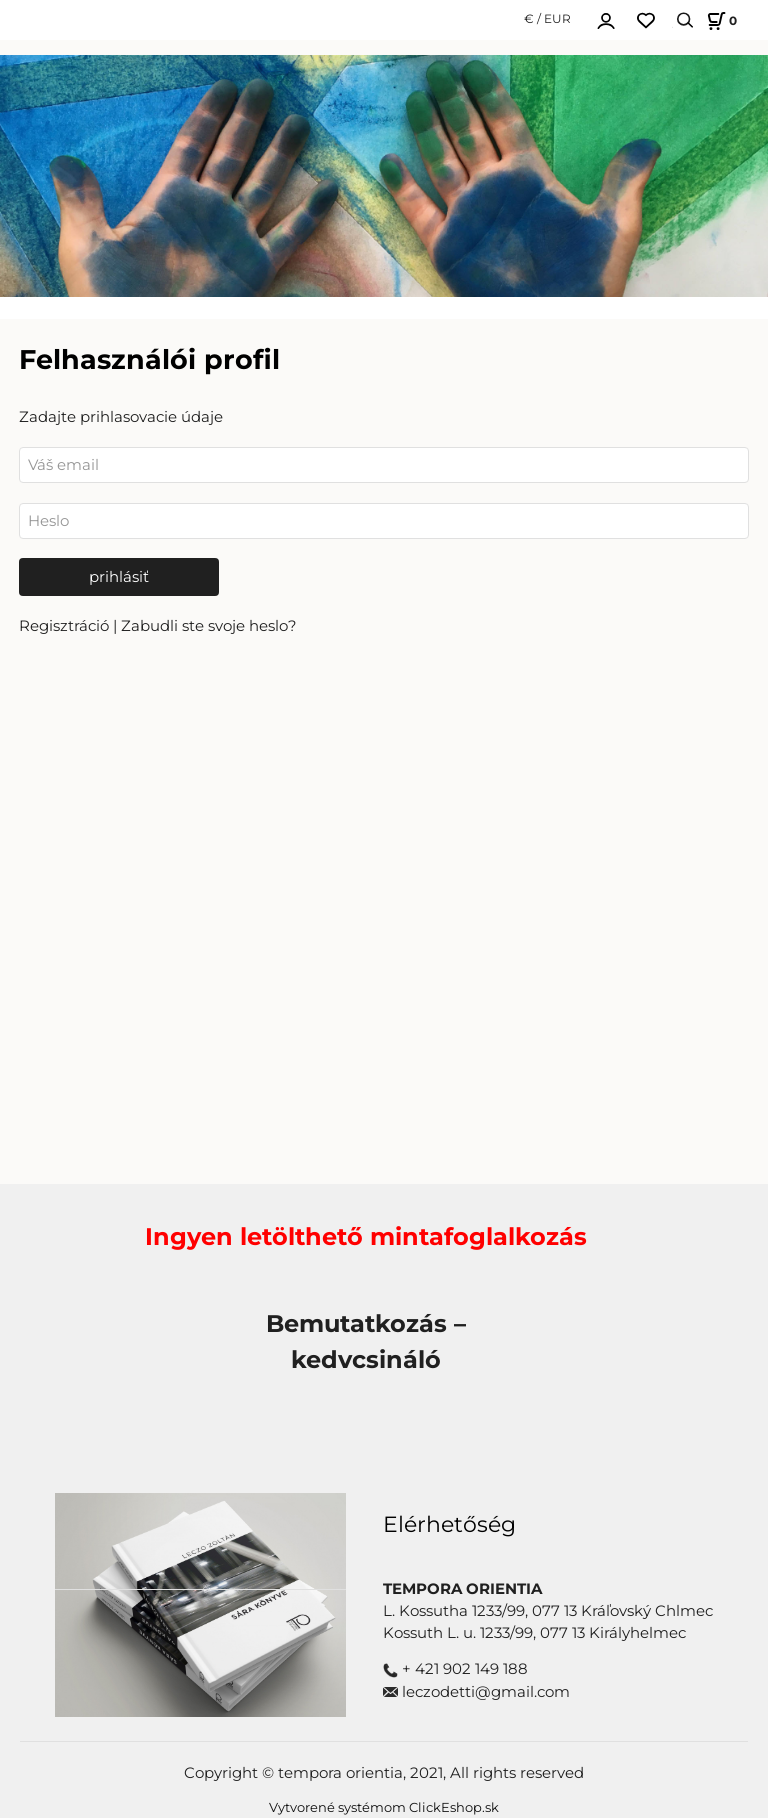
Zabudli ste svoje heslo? (209, 626)
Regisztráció (66, 626)
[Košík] (719, 20)
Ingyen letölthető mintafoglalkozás (366, 1236)
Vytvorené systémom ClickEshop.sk (384, 1807)
